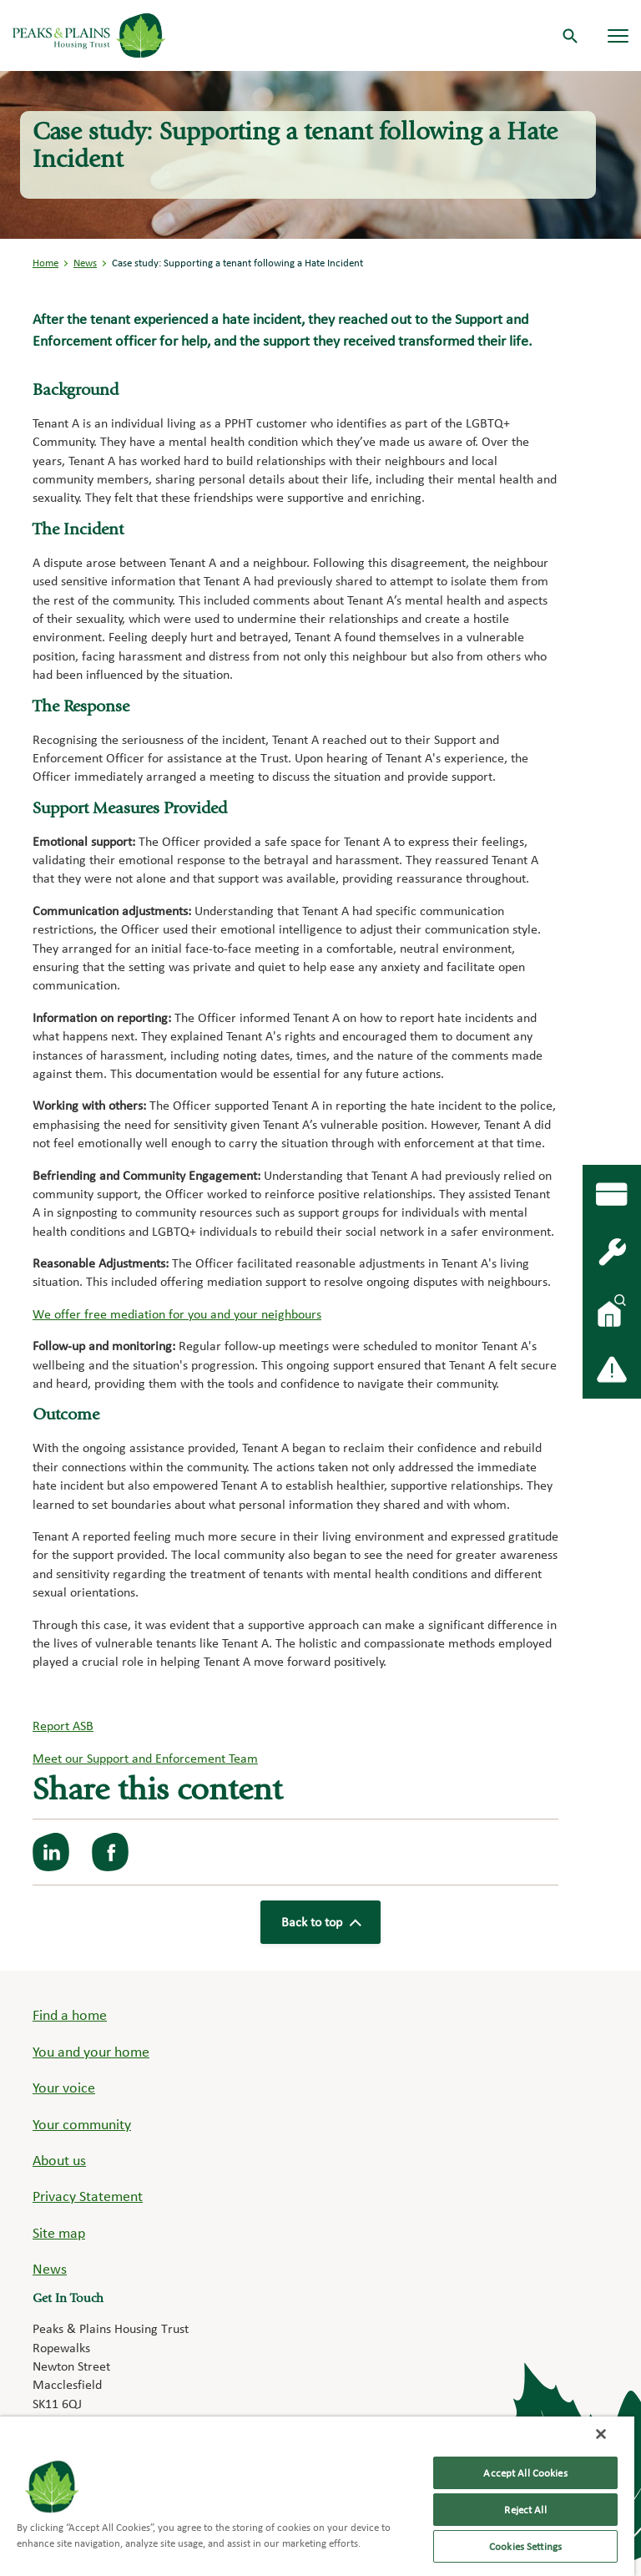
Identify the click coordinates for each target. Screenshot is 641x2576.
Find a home (70, 2014)
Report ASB (63, 1725)
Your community (82, 2124)
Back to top (320, 1922)
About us (59, 2160)
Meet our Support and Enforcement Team (145, 1758)
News (85, 262)
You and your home (91, 2051)
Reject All (525, 2509)
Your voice (64, 2087)
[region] (317, 2496)
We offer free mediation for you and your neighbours (177, 1314)
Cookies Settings (525, 2546)
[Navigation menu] (618, 35)
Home (45, 262)
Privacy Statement (88, 2196)
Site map (59, 2232)
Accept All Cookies (525, 2472)
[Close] (601, 2434)
